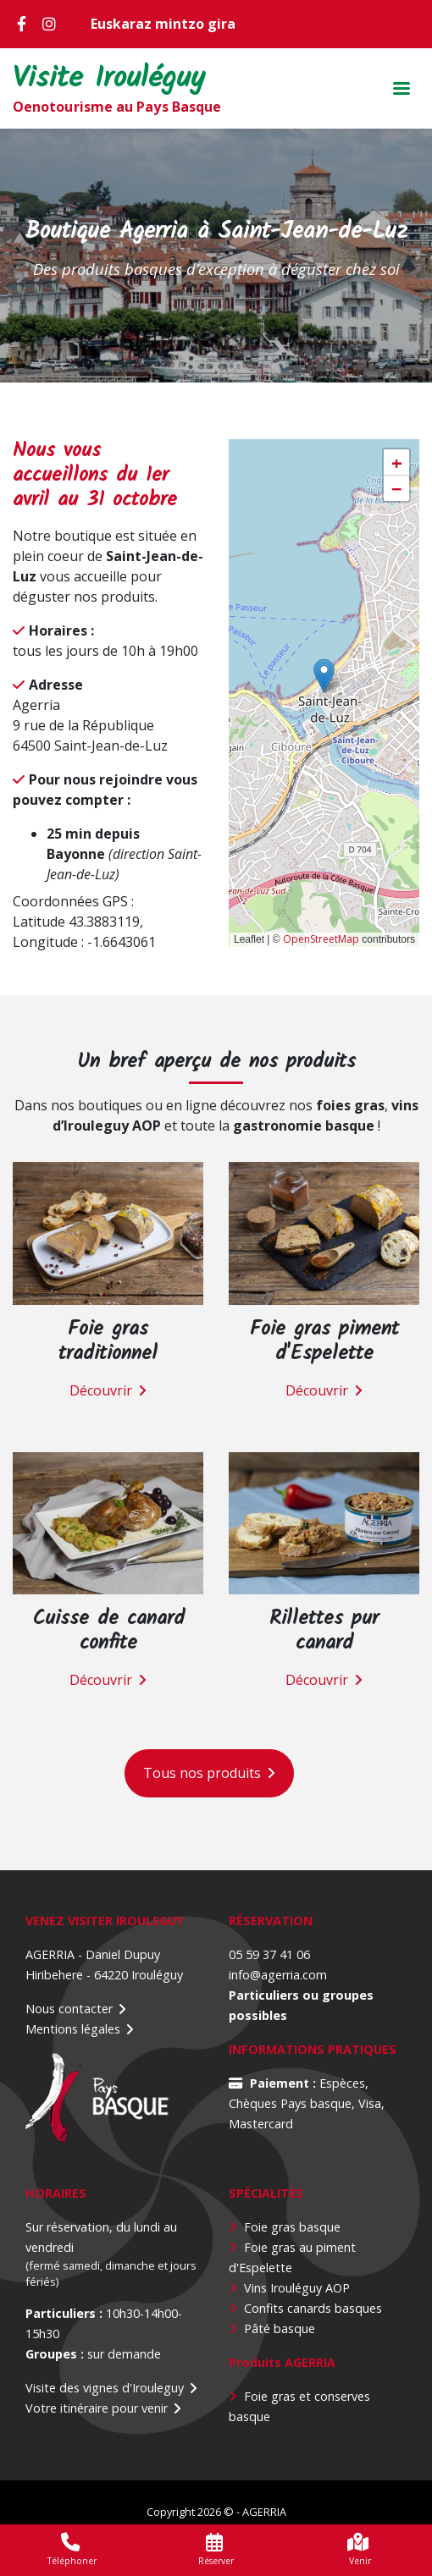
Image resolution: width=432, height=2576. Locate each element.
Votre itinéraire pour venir (96, 2408)
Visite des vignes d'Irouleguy (104, 2388)
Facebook (25, 24)
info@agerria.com (278, 1975)
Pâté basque (279, 2328)
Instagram (51, 24)
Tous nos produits (202, 1773)
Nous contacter (69, 2009)
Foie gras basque (292, 2227)
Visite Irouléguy (108, 80)
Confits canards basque (310, 2308)
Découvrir (100, 1390)
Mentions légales (72, 2029)
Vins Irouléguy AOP (297, 2288)
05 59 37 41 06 (269, 1954)
